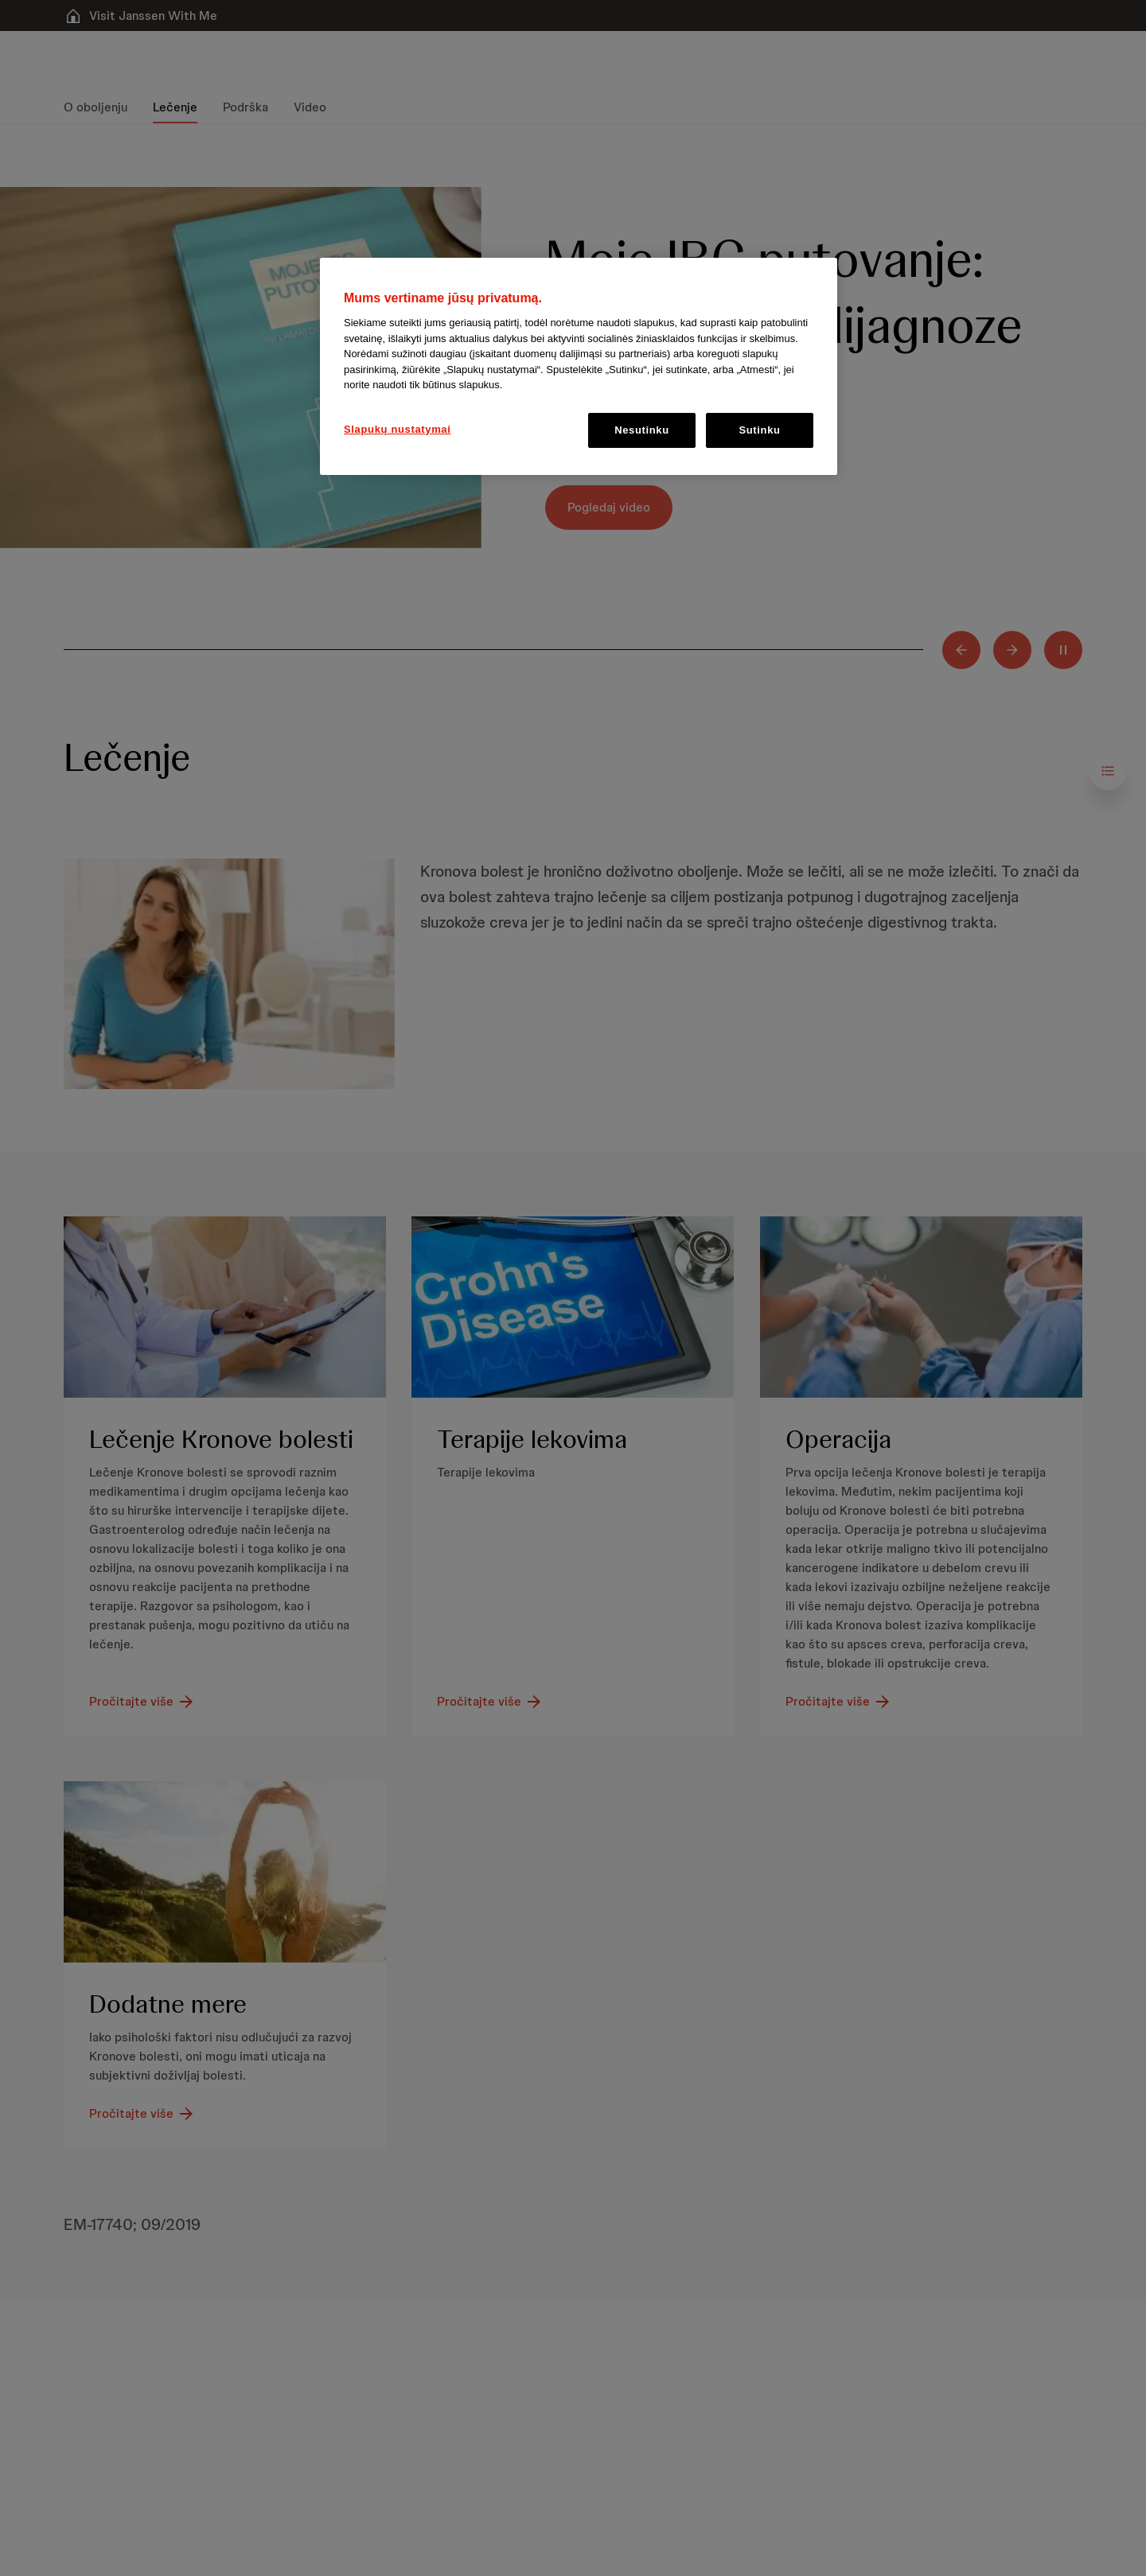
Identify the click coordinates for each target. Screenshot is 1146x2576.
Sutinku (759, 430)
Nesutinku (641, 430)
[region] (578, 366)
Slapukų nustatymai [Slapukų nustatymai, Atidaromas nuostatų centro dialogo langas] (397, 429)
